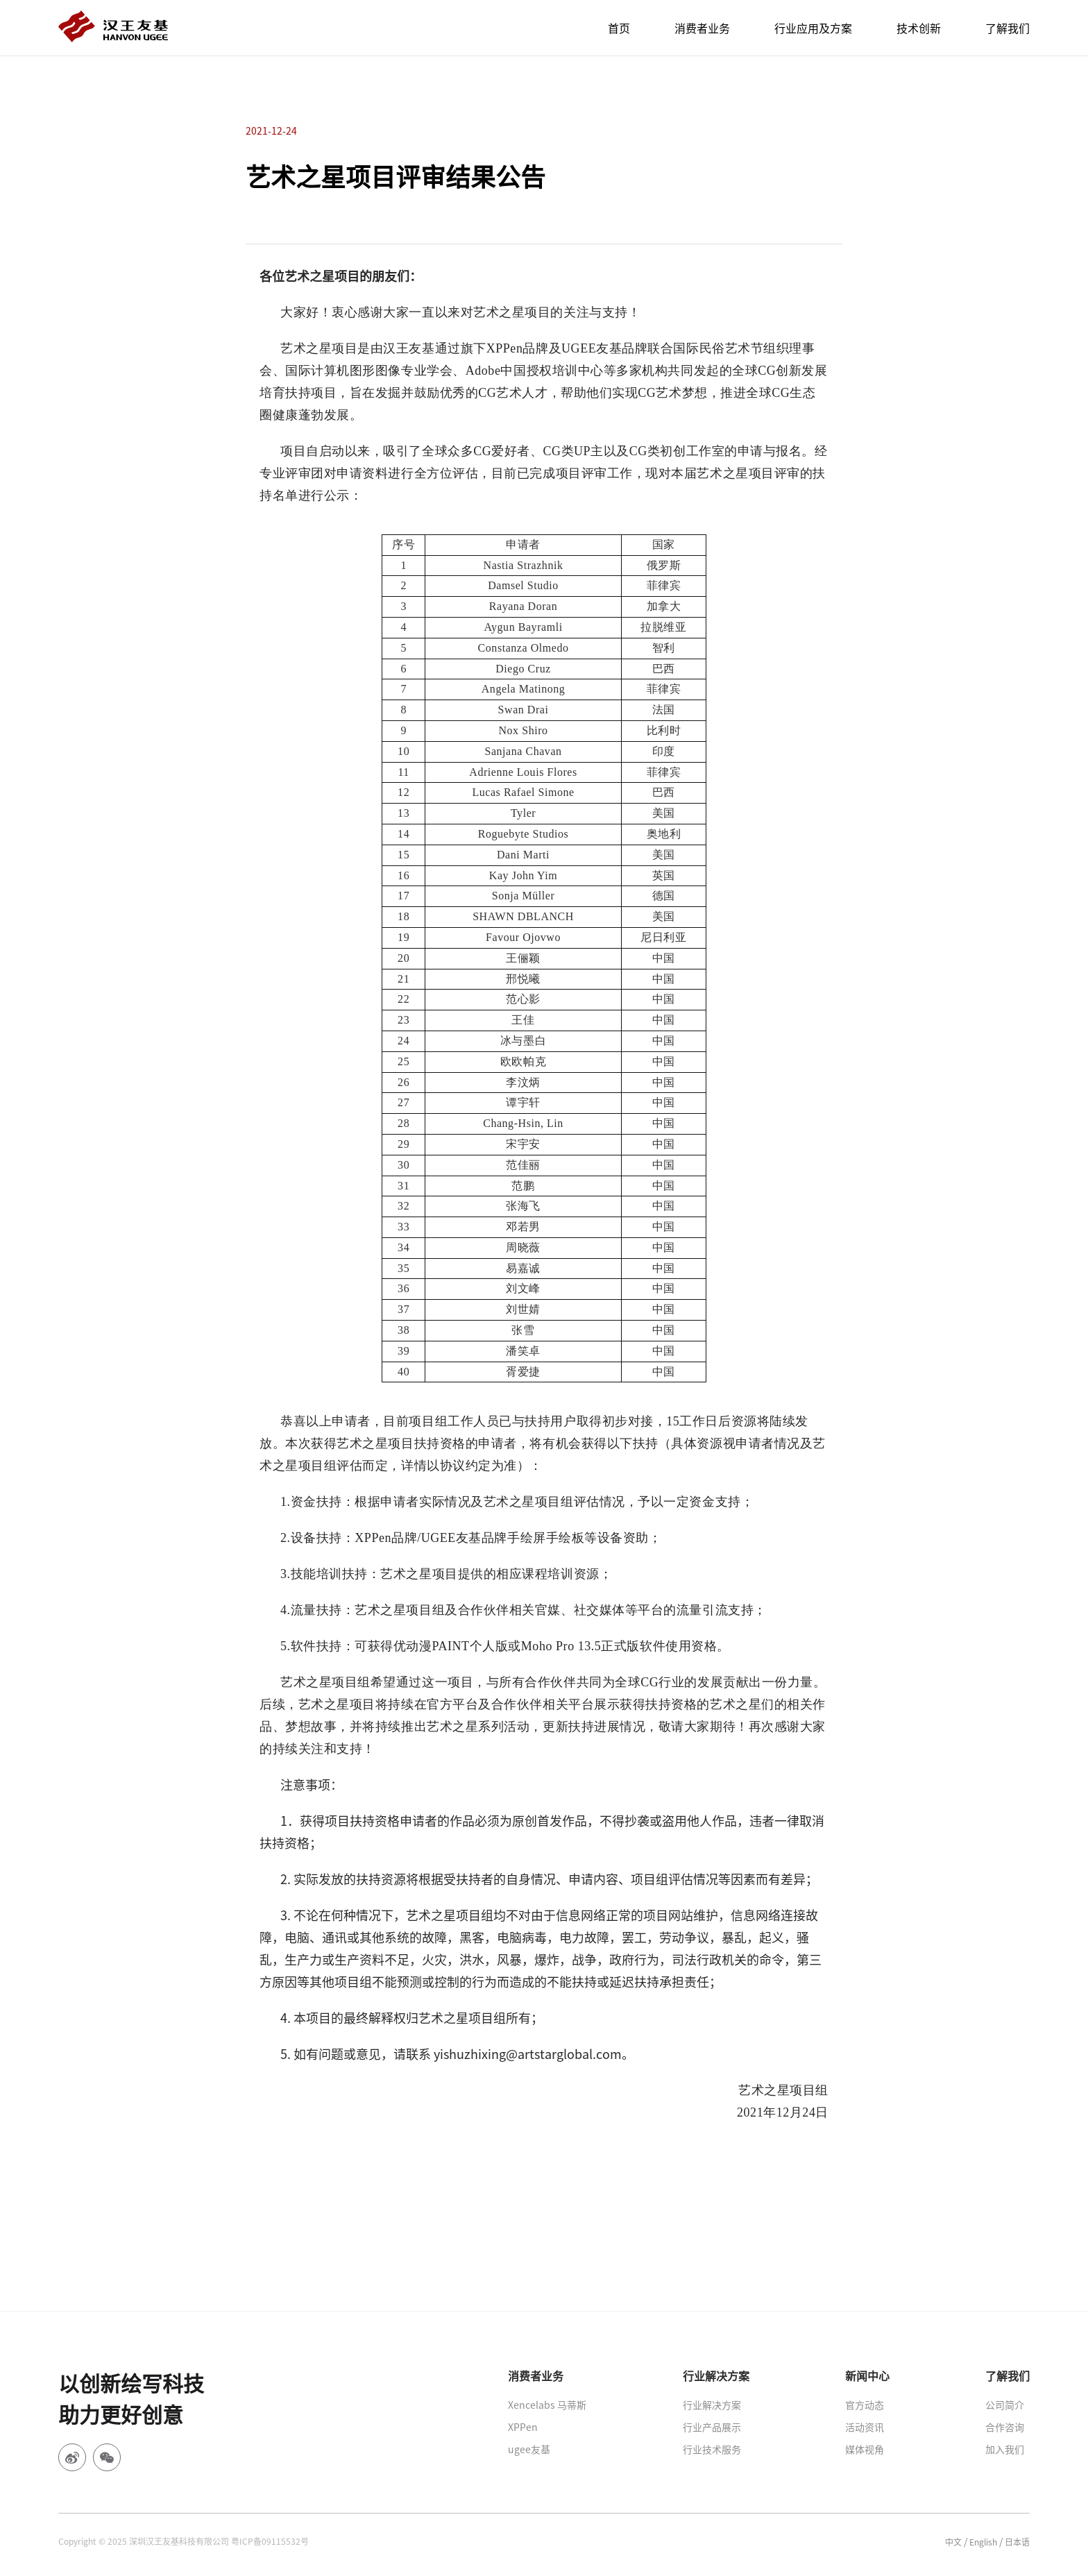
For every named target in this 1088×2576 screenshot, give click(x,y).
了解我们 (1007, 27)
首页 (619, 27)
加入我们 (1004, 2449)
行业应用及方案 (813, 27)
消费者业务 (702, 27)
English (983, 2542)
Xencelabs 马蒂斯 (547, 2405)
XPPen (523, 2427)
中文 (953, 2542)
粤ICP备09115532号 (270, 2541)
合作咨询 (1004, 2427)
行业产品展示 (712, 2427)
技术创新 (918, 27)
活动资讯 (864, 2427)
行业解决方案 (712, 2405)
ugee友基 (529, 2449)
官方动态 (864, 2405)
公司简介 (1004, 2405)
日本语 (1017, 2542)
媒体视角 (864, 2449)
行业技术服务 (712, 2449)
